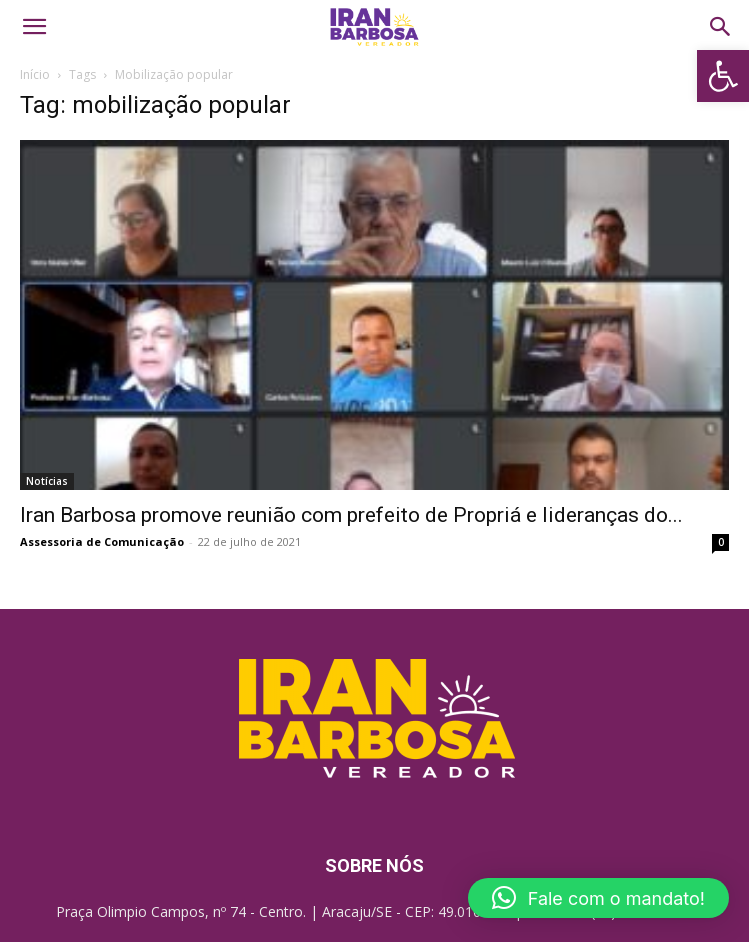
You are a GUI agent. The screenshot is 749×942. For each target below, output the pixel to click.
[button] (598, 898)
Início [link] (35, 74)
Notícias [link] (47, 481)
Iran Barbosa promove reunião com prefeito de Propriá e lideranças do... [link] (351, 515)
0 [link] (721, 542)
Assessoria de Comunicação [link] (102, 541)
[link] (723, 76)
